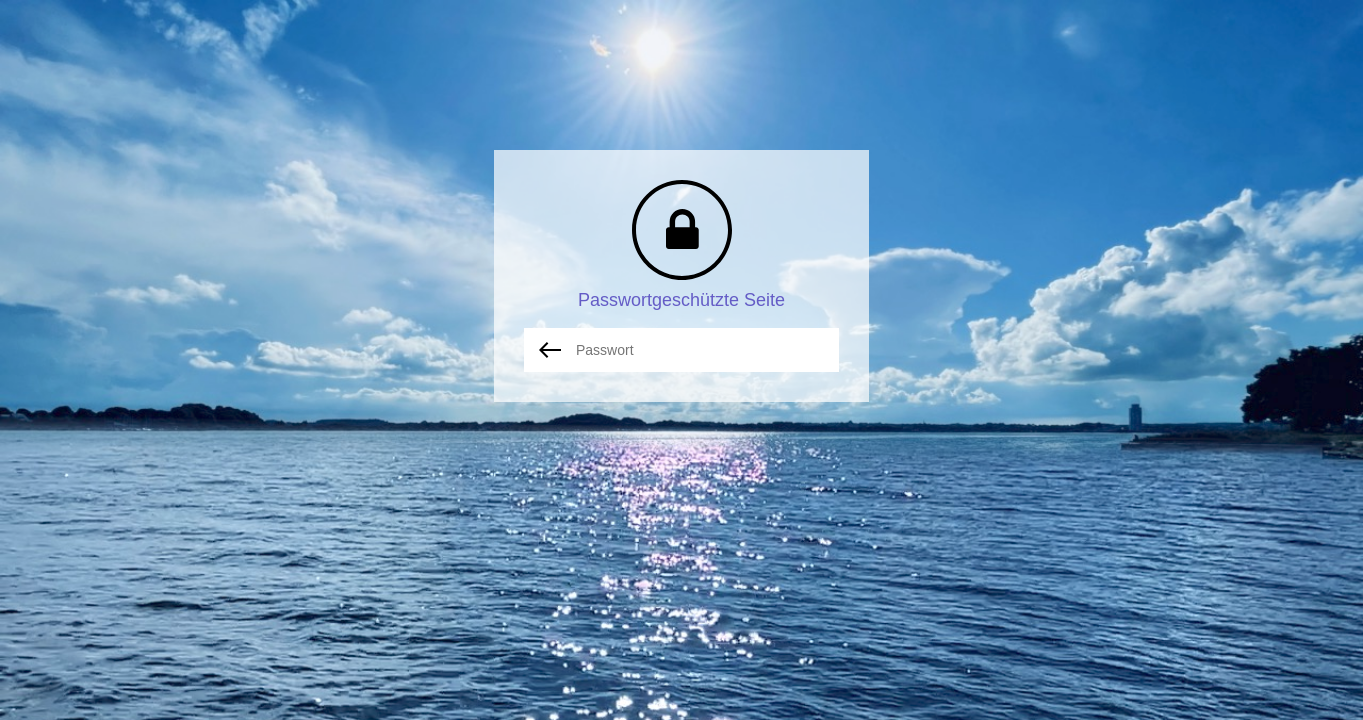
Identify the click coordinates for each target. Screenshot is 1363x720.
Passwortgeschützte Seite (681, 300)
